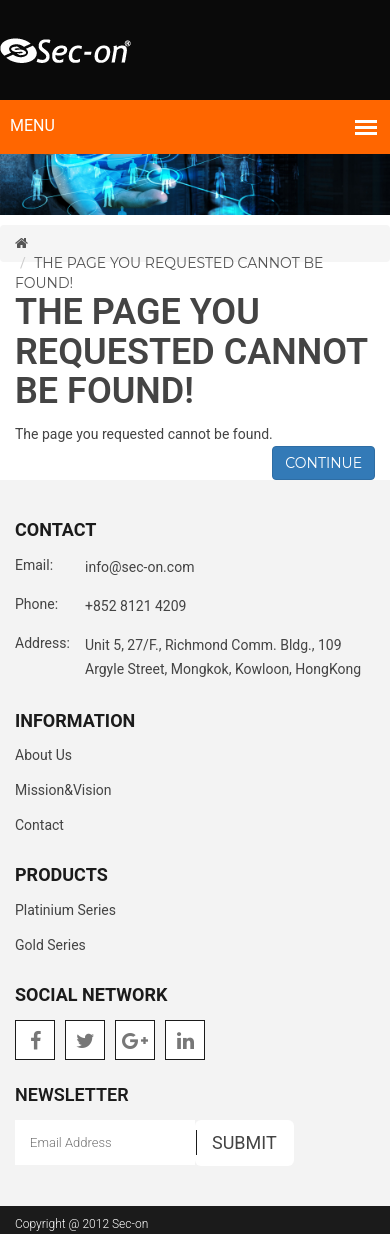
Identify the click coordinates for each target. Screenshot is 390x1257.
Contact (39, 825)
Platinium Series (65, 910)
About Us (43, 755)
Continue (323, 463)
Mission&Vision (63, 790)
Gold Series (50, 945)
